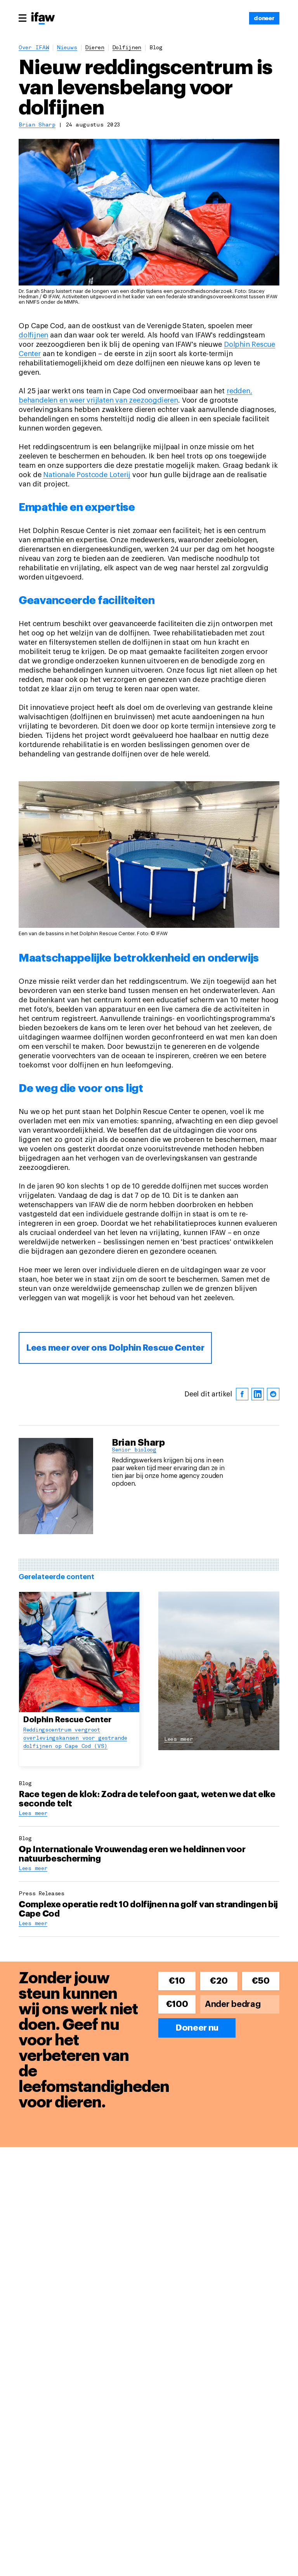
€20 (218, 1981)
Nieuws (67, 47)
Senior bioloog (134, 1450)
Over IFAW (34, 47)
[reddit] (273, 1394)
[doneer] (264, 18)
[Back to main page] (43, 19)
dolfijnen (127, 47)
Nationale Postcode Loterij (86, 474)
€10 (177, 1981)
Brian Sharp (37, 125)
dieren (94, 47)
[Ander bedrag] (239, 2004)
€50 (260, 1981)
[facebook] (242, 1394)
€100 (177, 2004)
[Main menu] (22, 17)
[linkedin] (257, 1394)
